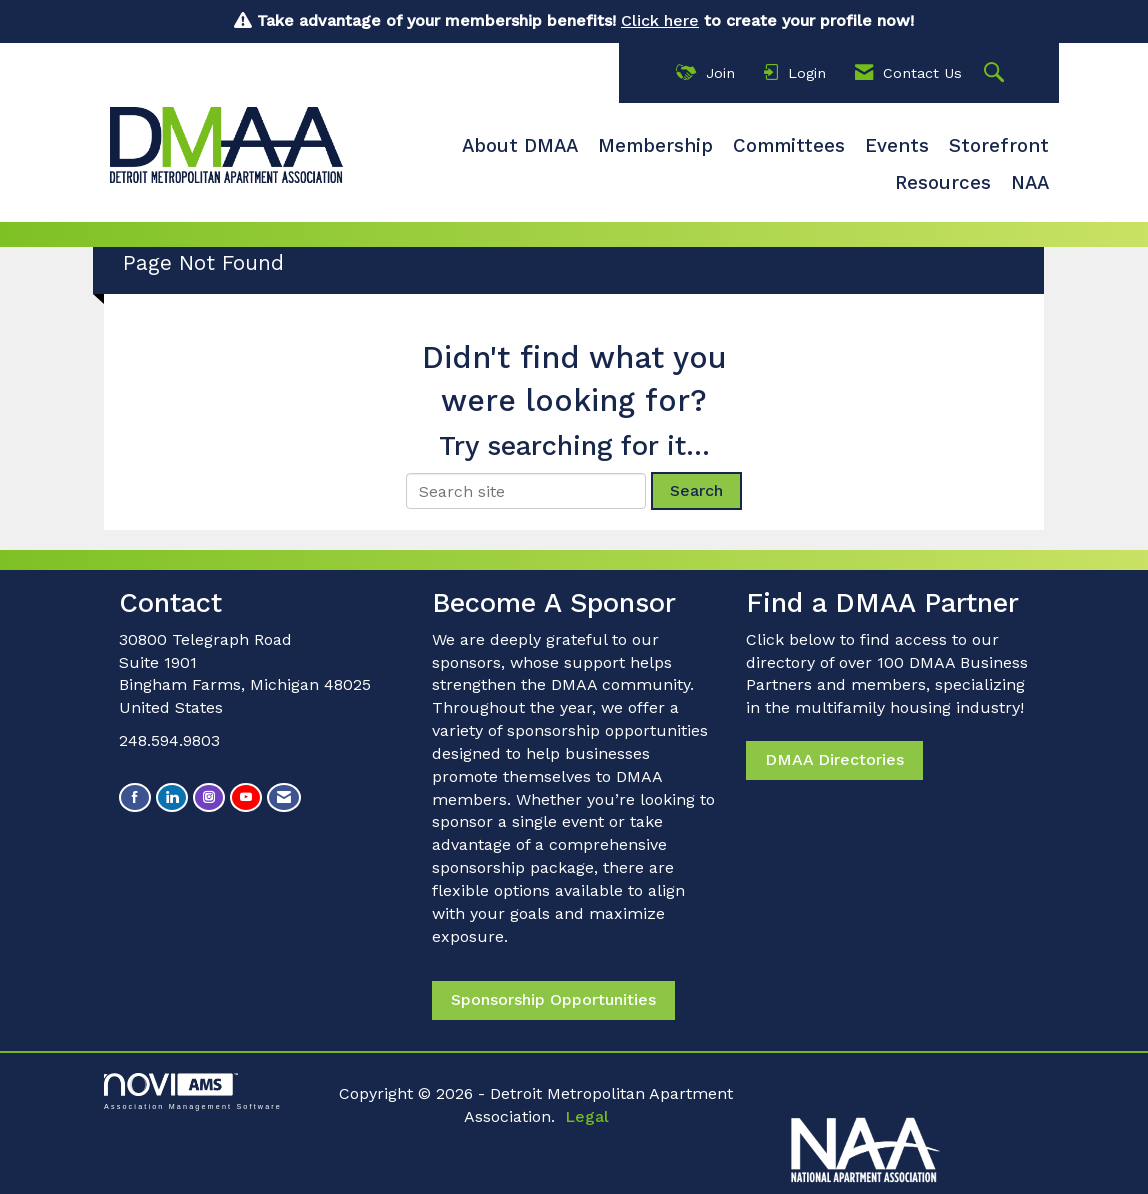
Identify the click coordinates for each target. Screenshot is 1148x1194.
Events (897, 146)
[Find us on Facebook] (135, 797)
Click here (660, 20)
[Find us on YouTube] (246, 797)
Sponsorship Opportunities (553, 999)
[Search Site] (996, 73)
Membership (655, 146)
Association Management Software (193, 1091)
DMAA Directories (834, 759)
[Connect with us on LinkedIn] (172, 797)
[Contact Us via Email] (284, 797)
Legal (587, 1116)
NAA (1030, 183)
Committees (789, 146)
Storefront (999, 146)
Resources (943, 183)
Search (696, 490)
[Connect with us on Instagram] (209, 797)
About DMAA (520, 146)
